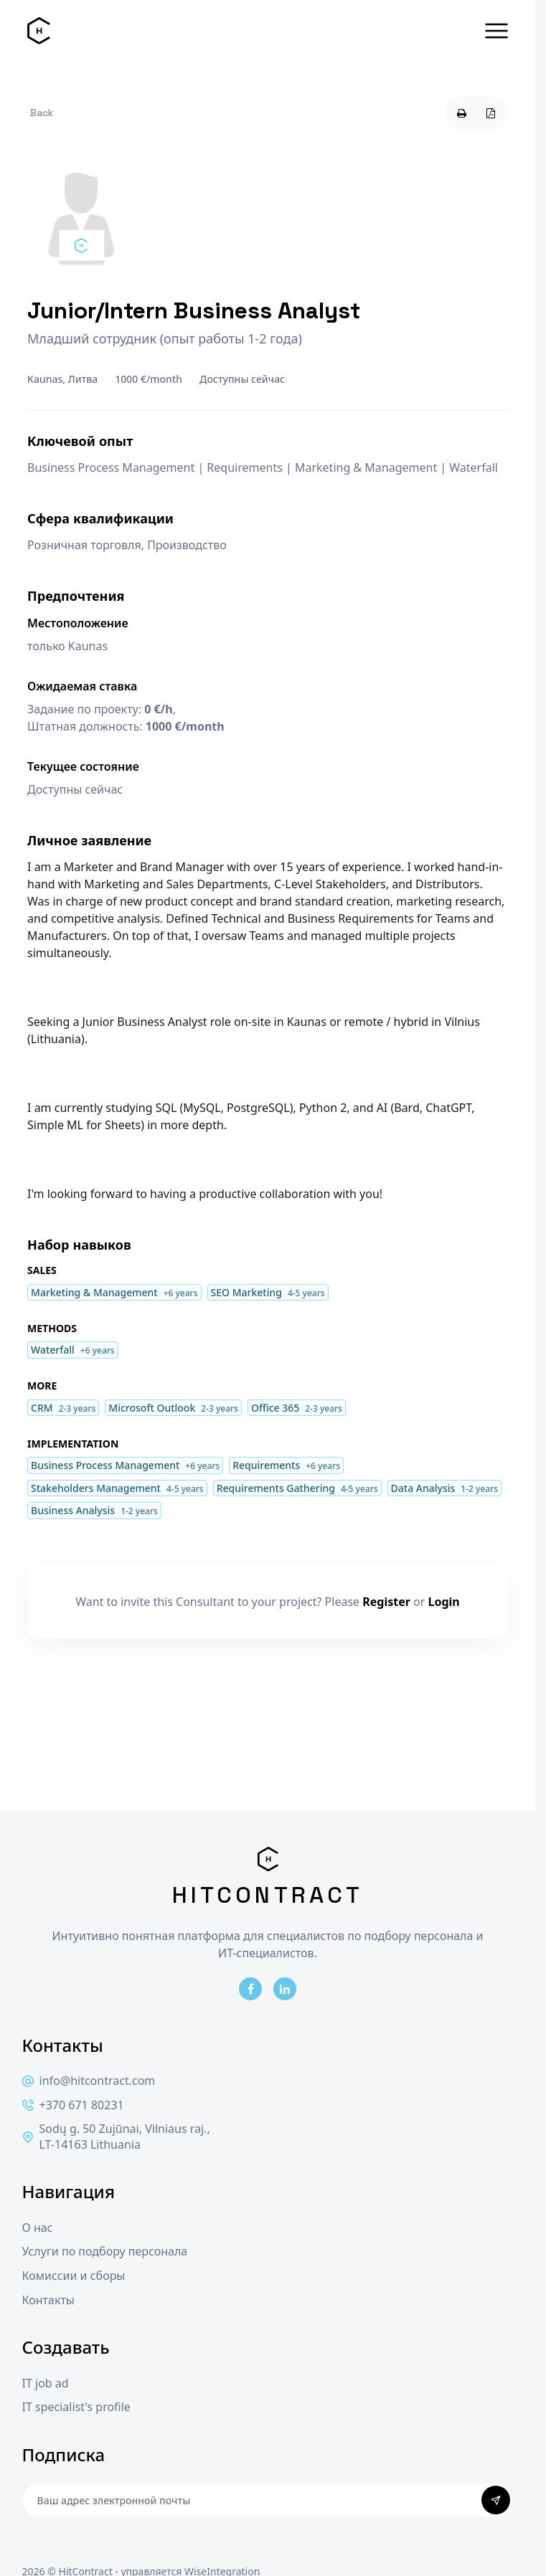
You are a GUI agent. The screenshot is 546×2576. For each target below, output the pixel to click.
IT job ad (45, 2383)
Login (444, 1602)
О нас (37, 2227)
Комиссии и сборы (74, 2275)
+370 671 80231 (73, 2105)
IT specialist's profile (76, 2407)
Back (41, 112)
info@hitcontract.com (89, 2080)
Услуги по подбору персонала (105, 2251)
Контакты (48, 2300)
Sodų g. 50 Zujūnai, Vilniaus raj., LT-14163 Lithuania (116, 2136)
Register (386, 1602)
